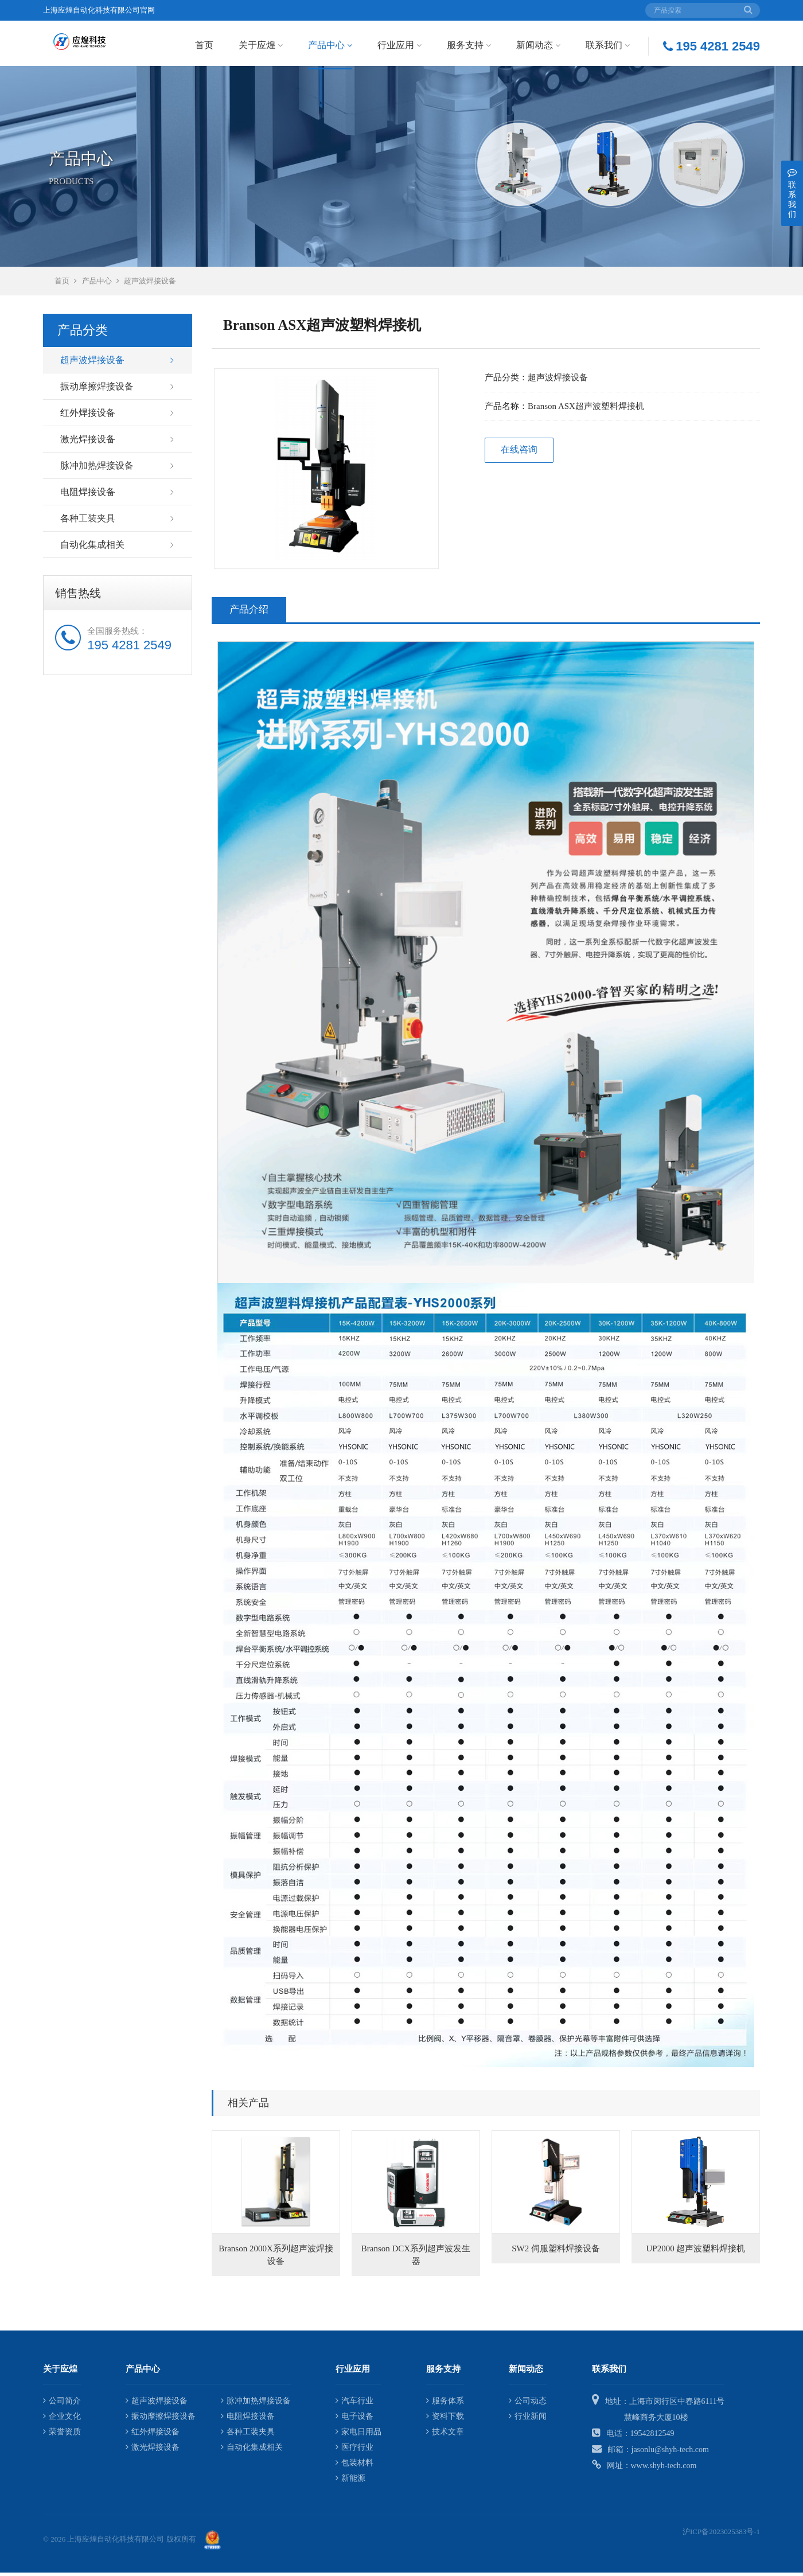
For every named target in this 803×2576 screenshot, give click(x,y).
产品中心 (330, 45)
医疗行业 (354, 2450)
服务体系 (445, 2403)
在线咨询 (519, 453)
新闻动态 (538, 45)
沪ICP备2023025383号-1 (721, 2534)
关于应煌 (261, 45)
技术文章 (445, 2434)
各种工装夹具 (87, 522)
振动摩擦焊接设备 (97, 390)
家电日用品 (358, 2434)
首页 (204, 45)
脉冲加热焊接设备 (97, 469)
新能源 (350, 2481)
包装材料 (354, 2465)
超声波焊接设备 (150, 284)
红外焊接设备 (87, 416)
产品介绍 (248, 612)
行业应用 (399, 45)
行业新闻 (528, 2419)
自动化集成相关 (92, 548)
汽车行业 (354, 2403)
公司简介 (62, 2403)
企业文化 (62, 2419)
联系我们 (608, 45)
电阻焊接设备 (87, 495)
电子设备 (354, 2419)
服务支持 (469, 45)
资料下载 (445, 2419)
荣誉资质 (62, 2434)
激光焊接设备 (87, 442)
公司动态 (528, 2403)
